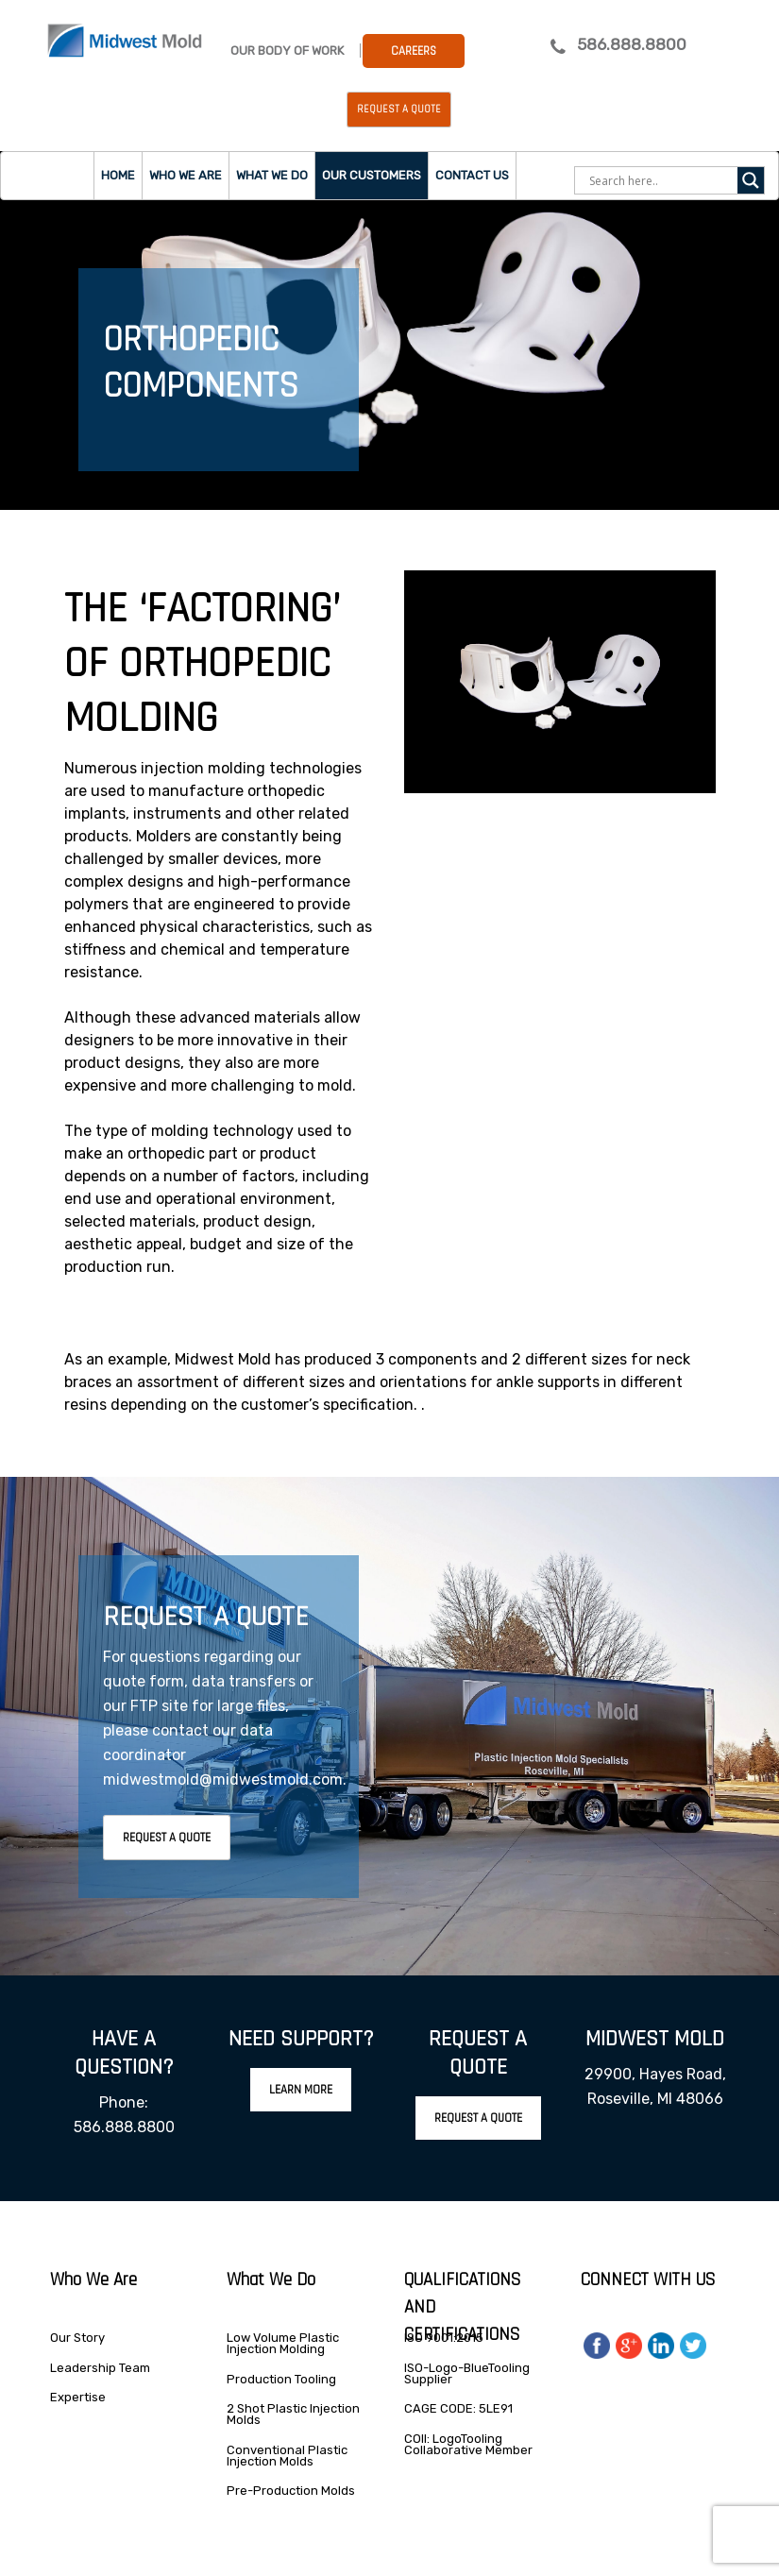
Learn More (300, 2089)
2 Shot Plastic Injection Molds (293, 2414)
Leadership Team (100, 2368)
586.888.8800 (631, 44)
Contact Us (472, 175)
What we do (272, 175)
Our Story (77, 2337)
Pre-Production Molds (291, 2490)
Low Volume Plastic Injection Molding (283, 2343)
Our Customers (371, 175)
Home (118, 175)
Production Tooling (281, 2379)
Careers (413, 51)
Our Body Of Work (287, 50)
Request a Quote (399, 109)
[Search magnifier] (750, 180)
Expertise (78, 2397)
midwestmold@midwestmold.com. (225, 1779)
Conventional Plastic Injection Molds (287, 2455)
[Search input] (661, 180)
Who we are (185, 175)
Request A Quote (167, 1837)
